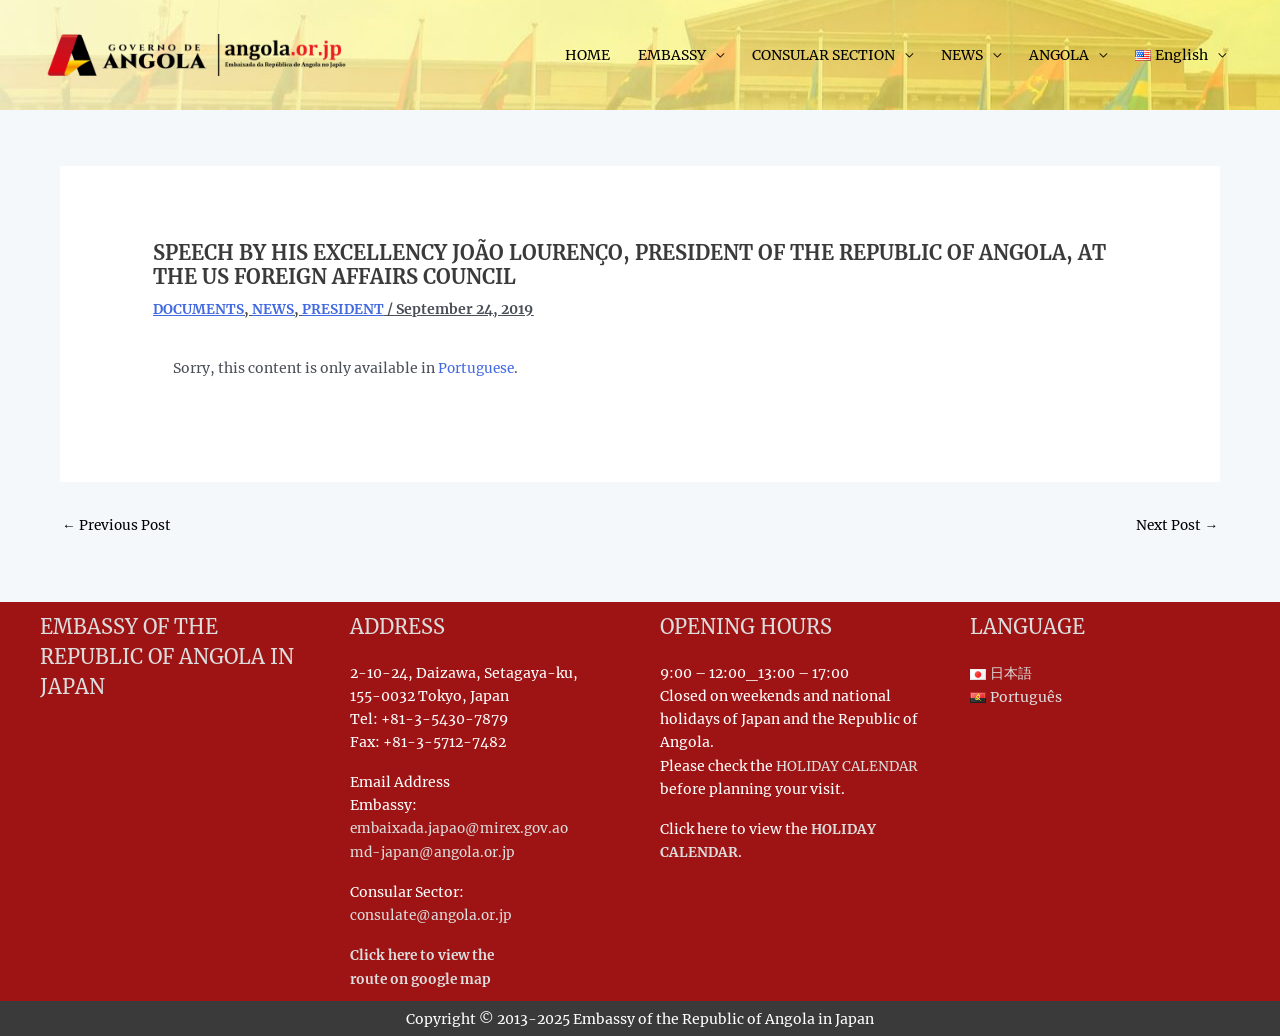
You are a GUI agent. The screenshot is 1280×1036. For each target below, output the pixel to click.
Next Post (1176, 526)
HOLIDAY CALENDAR (850, 766)
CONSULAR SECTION (823, 56)
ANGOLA (1059, 56)
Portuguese (478, 368)
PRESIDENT (344, 309)
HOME (587, 56)
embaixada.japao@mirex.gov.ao (463, 829)
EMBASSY (672, 56)
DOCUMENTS (199, 309)
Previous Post (118, 526)
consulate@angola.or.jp (433, 915)
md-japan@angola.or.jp (434, 852)
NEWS (962, 56)
